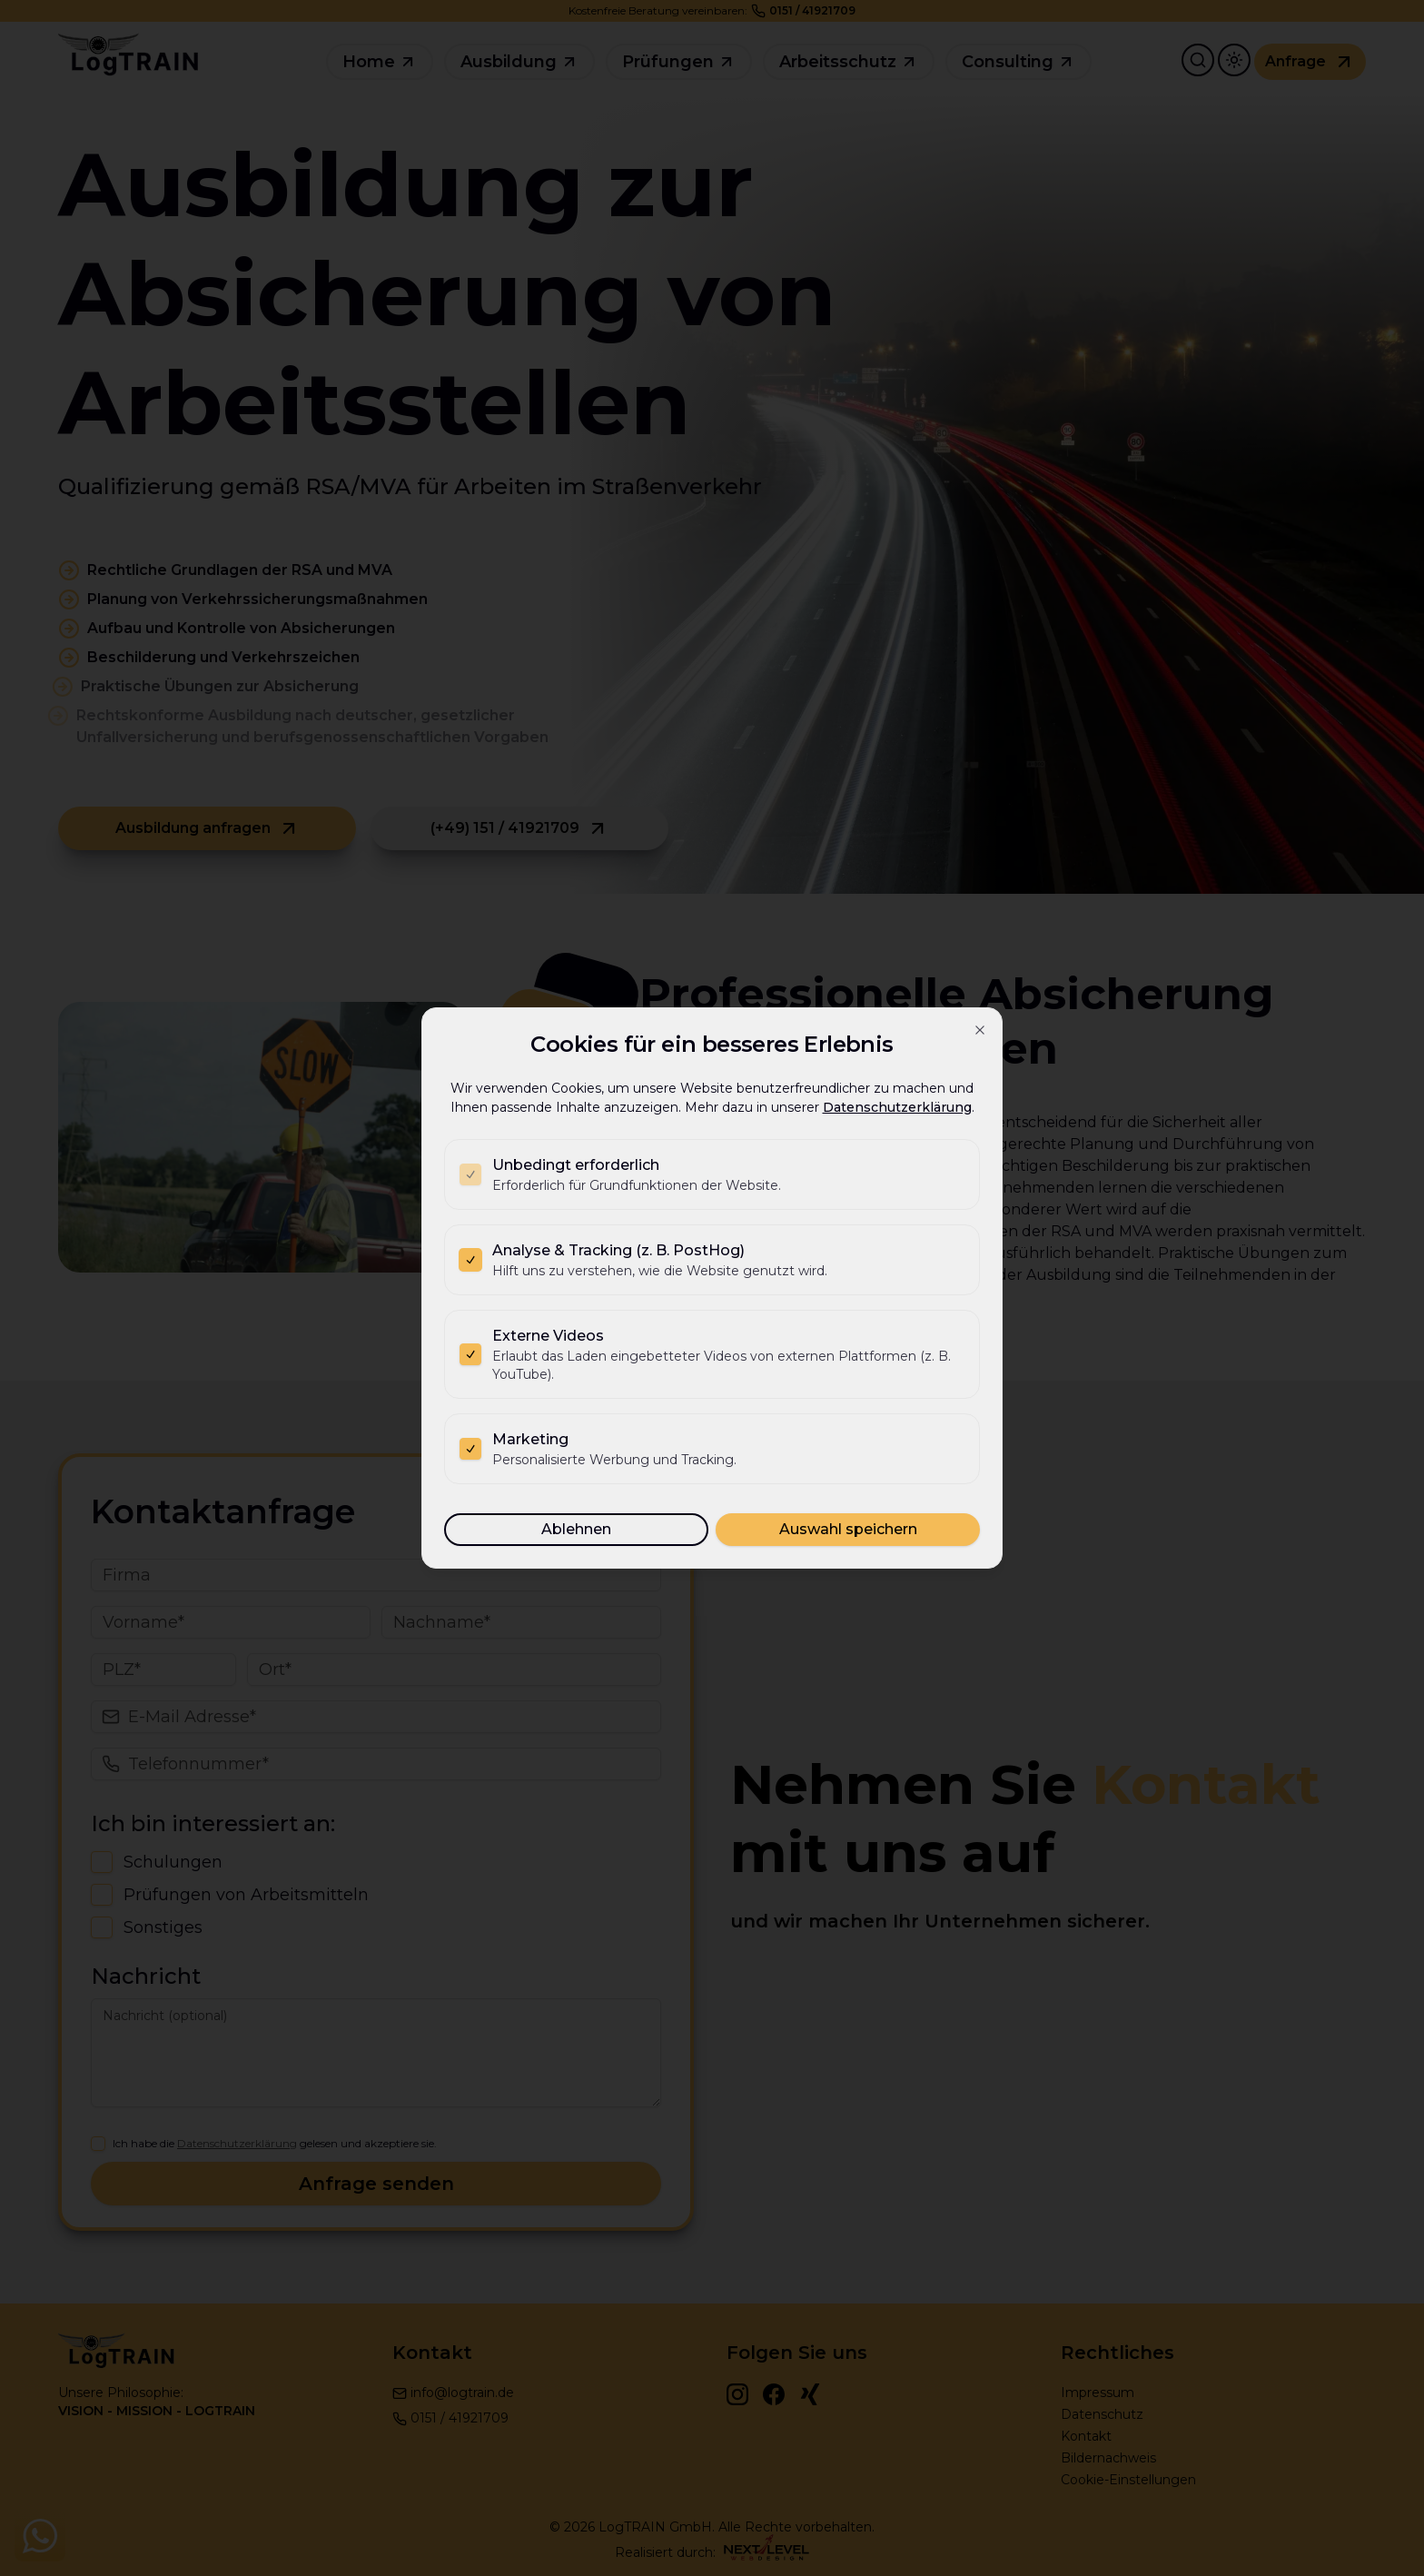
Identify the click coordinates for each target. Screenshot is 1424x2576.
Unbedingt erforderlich (575, 1165)
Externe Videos (548, 1335)
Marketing (530, 1439)
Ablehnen (576, 1529)
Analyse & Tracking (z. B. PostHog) (618, 1250)
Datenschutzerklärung (897, 1107)
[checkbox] (470, 1174)
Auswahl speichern (848, 1529)
